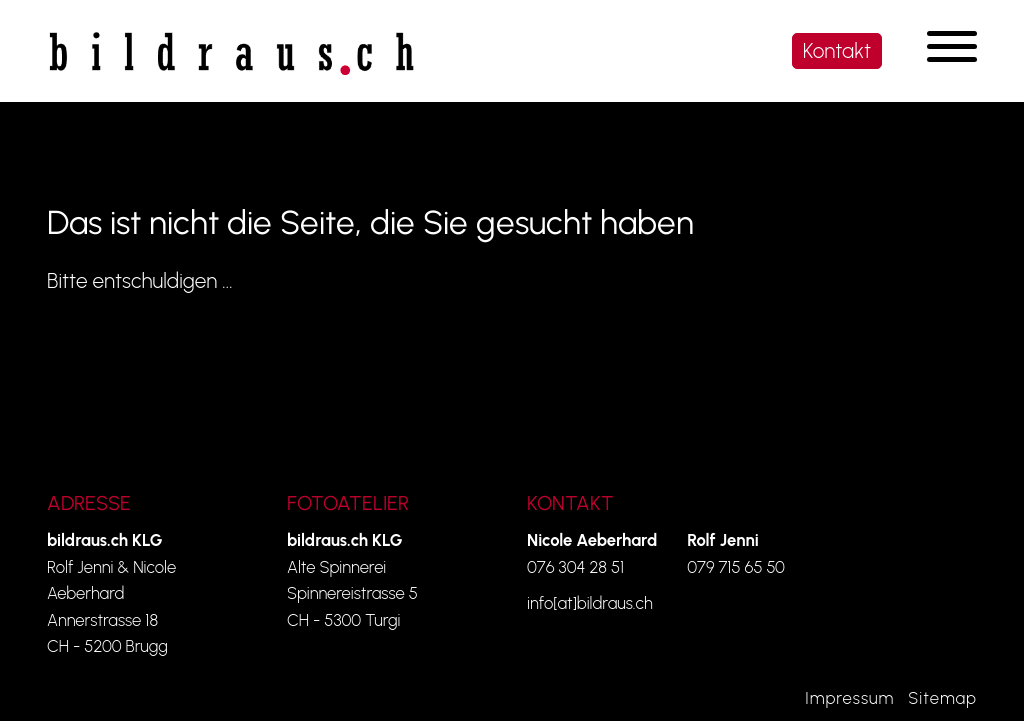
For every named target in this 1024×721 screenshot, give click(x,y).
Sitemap (942, 698)
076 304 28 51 (575, 567)
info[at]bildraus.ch (590, 603)
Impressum (849, 698)
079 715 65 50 (736, 567)
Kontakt (837, 50)
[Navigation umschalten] (952, 46)
